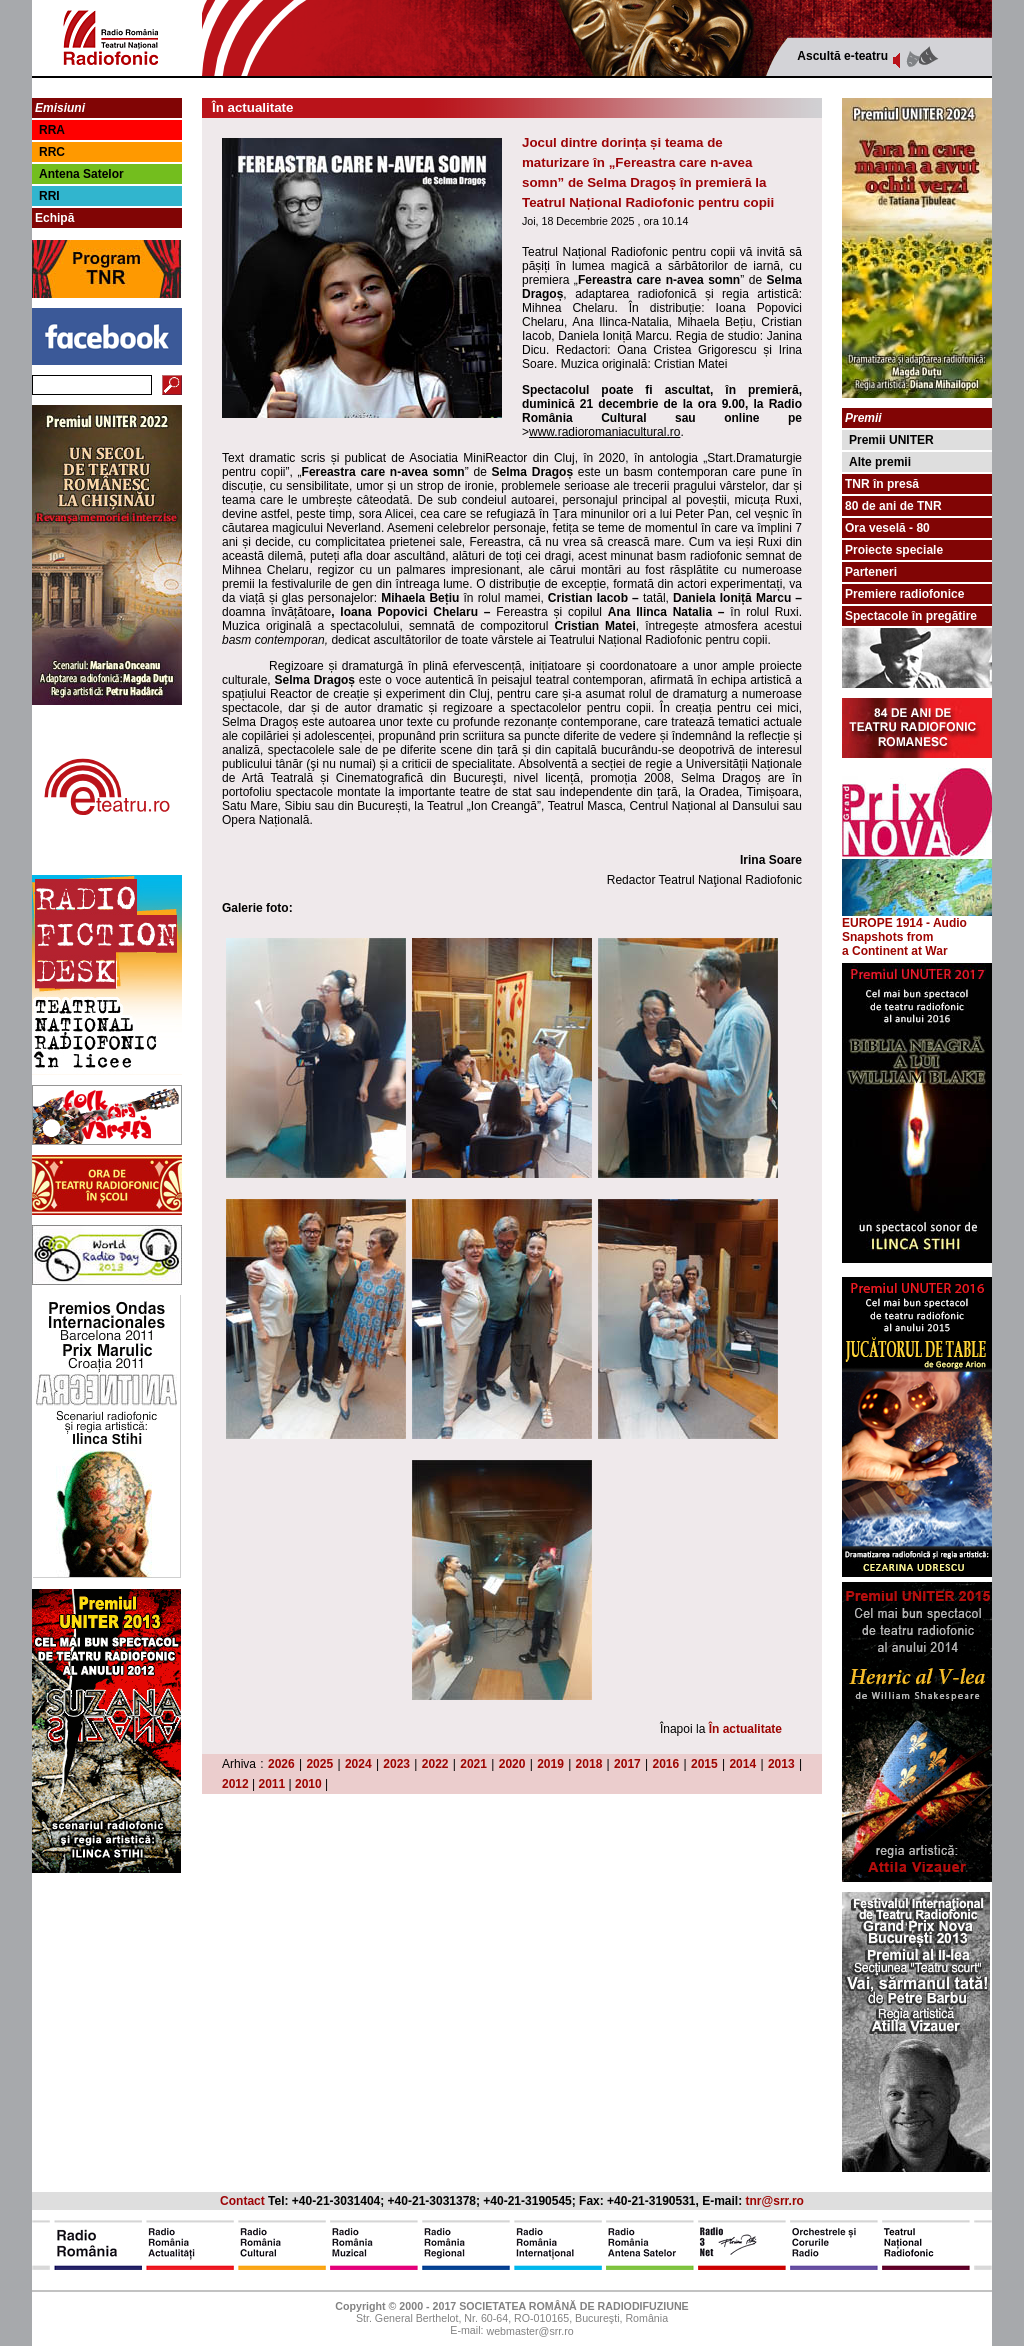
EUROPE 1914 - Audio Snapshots (917, 924)
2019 (550, 1764)
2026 (281, 1764)
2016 (666, 1764)
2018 (589, 1764)
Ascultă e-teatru (842, 56)
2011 (272, 1784)
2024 (358, 1764)
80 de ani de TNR (893, 506)
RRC (52, 152)
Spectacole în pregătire (911, 616)
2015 (704, 1764)
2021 (473, 1764)
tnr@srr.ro (775, 2201)
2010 (308, 1784)
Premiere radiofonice (904, 594)
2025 (319, 1764)
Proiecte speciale (894, 550)
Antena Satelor (81, 174)
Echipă (54, 218)
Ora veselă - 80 (887, 528)
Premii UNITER (891, 440)
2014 (742, 1764)
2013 (781, 1764)
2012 (235, 1784)
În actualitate (745, 1729)
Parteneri (871, 572)
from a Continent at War (895, 944)
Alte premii (880, 462)
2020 (512, 1764)
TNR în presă (882, 484)
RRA (52, 130)
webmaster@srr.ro (529, 2332)
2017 (627, 1764)
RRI (49, 196)
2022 (435, 1764)
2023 (396, 1764)
